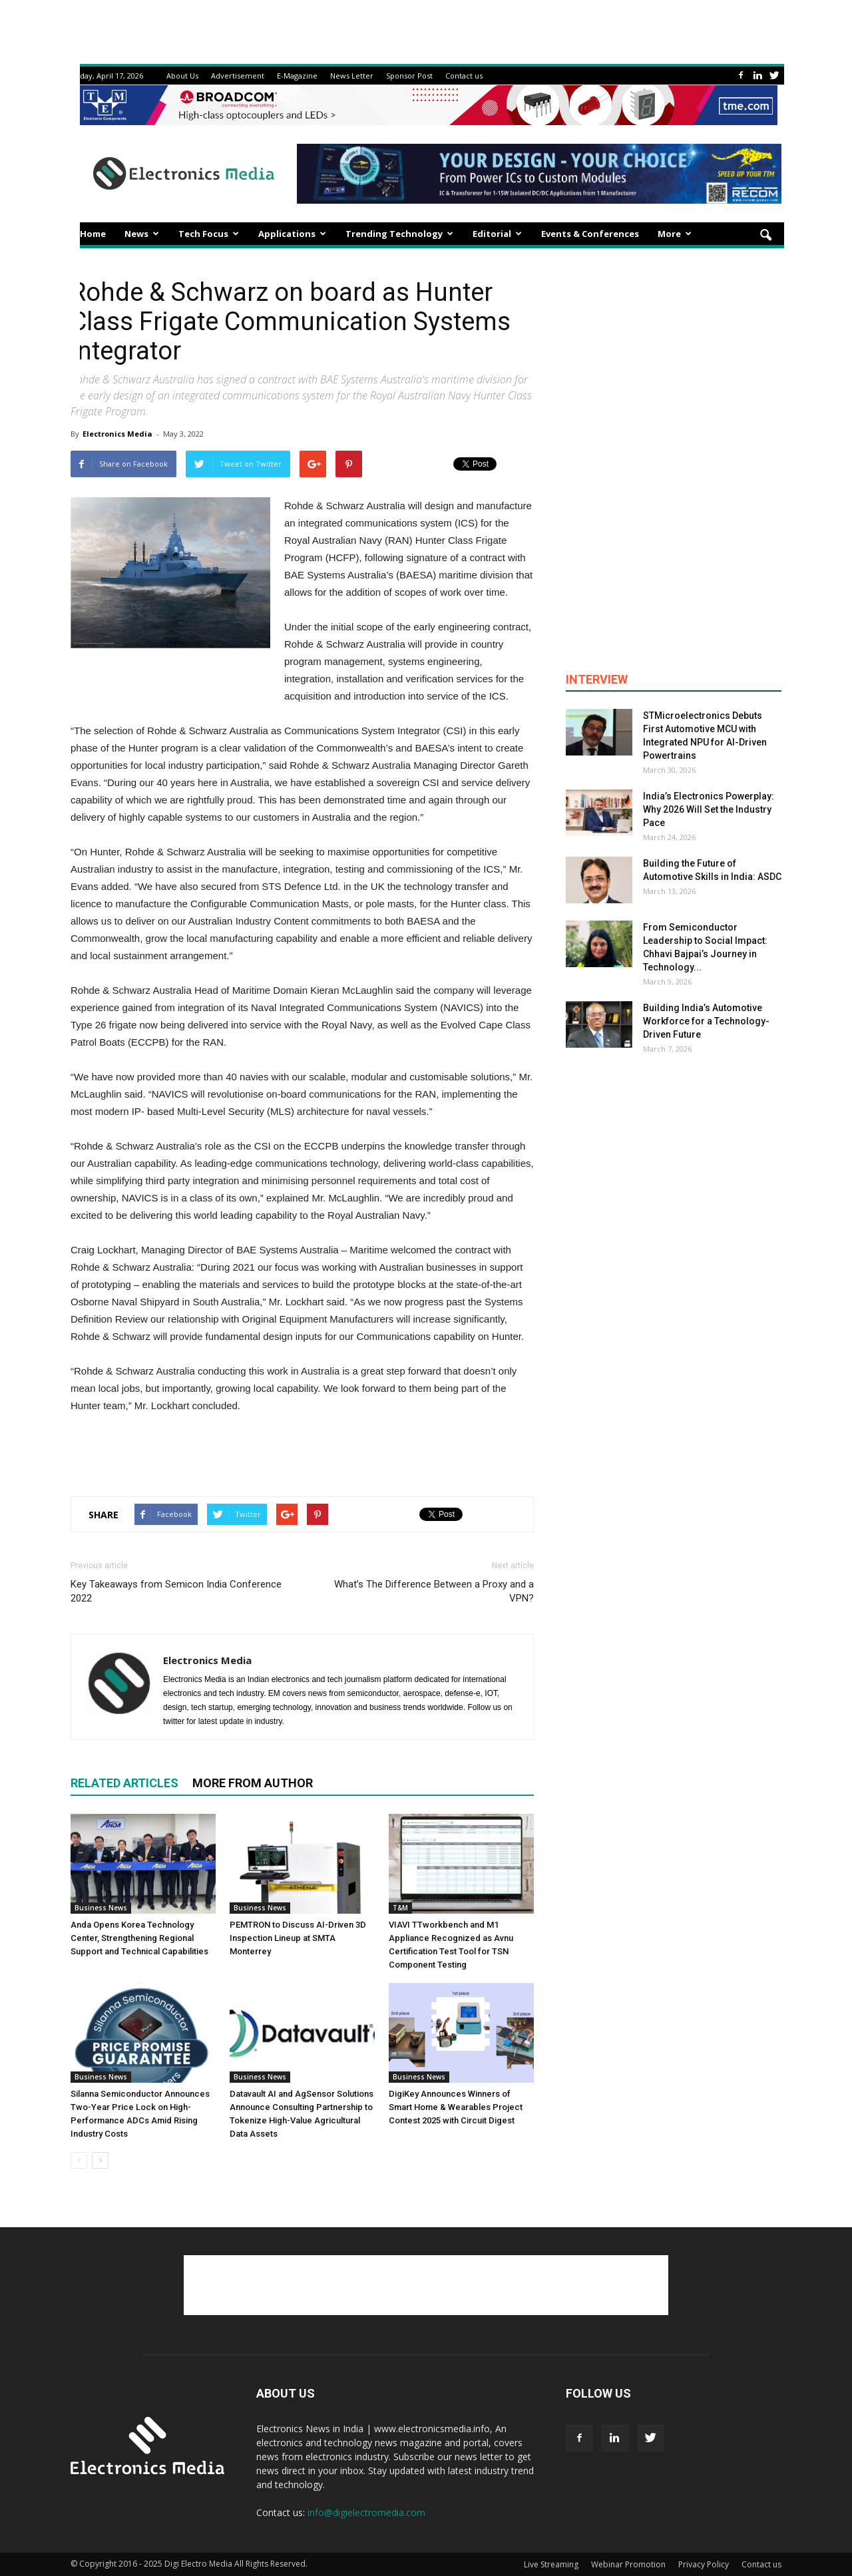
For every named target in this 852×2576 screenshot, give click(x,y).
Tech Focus (208, 234)
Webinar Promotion (628, 2564)
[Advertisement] (302, 1452)
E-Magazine (297, 76)
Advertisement (237, 76)
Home (93, 234)
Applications (292, 234)
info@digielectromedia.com (366, 2512)
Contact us (464, 76)
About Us (182, 76)
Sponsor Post (409, 76)
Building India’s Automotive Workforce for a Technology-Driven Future (706, 1021)
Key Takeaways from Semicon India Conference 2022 (176, 1591)
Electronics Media (117, 434)
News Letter (351, 76)
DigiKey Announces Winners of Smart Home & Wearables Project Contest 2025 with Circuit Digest (456, 2107)
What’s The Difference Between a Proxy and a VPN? (434, 1591)
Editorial (497, 234)
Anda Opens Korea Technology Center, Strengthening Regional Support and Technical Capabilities (139, 1938)
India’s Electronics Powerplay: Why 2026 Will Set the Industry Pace (708, 809)
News (141, 234)
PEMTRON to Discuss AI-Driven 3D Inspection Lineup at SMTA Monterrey (298, 1938)
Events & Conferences (590, 234)
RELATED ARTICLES (124, 1783)
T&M (400, 1907)
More (675, 234)
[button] (765, 236)
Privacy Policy (703, 2564)
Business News (101, 1907)
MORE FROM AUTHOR (252, 1783)
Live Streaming (551, 2564)
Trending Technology (399, 234)
